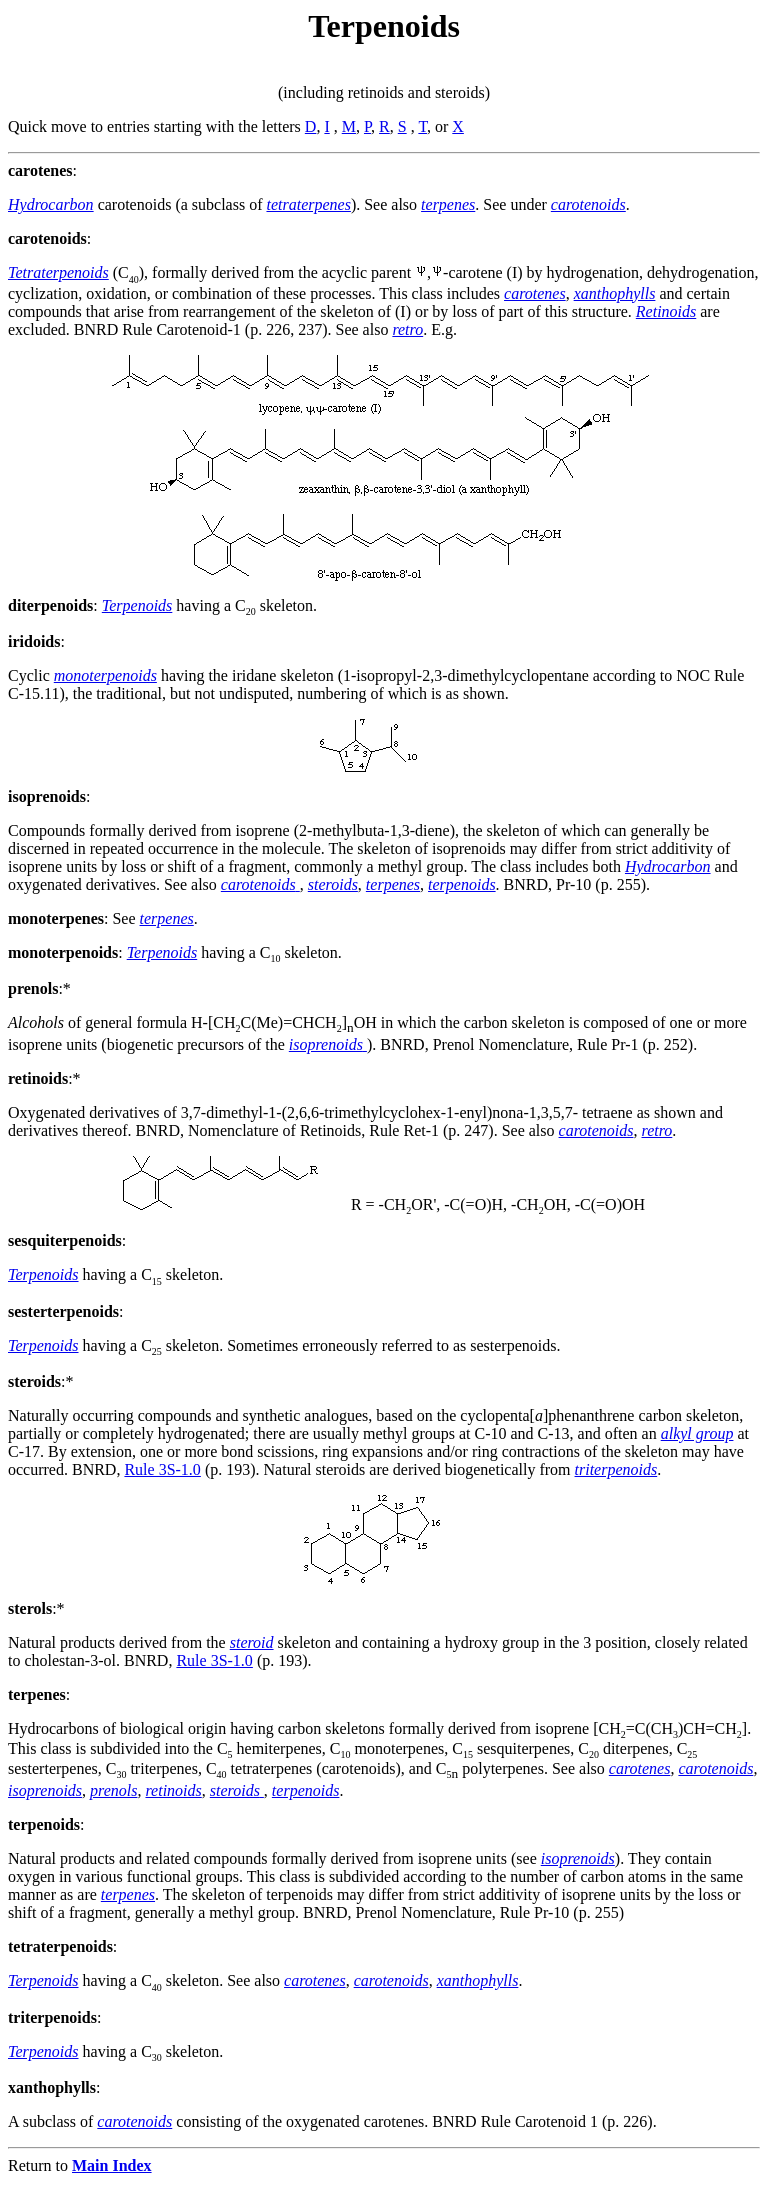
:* (39, 988)
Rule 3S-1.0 (162, 1469)
